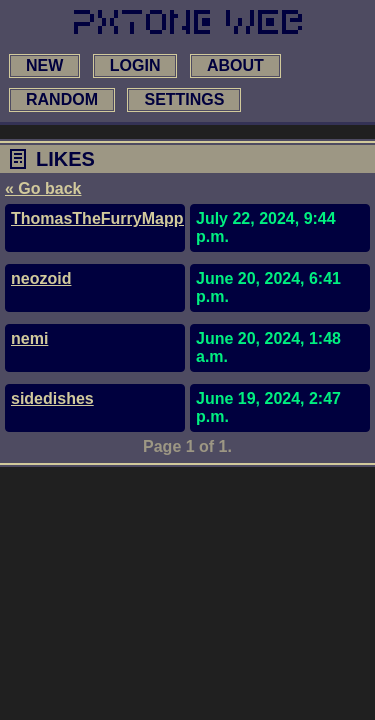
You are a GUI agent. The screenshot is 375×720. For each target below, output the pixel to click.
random (62, 99)
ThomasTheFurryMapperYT (115, 218)
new (44, 65)
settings (184, 99)
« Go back (43, 188)
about (235, 65)
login (135, 65)
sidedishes (52, 398)
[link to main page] (188, 22)
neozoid (41, 278)
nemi (29, 338)
